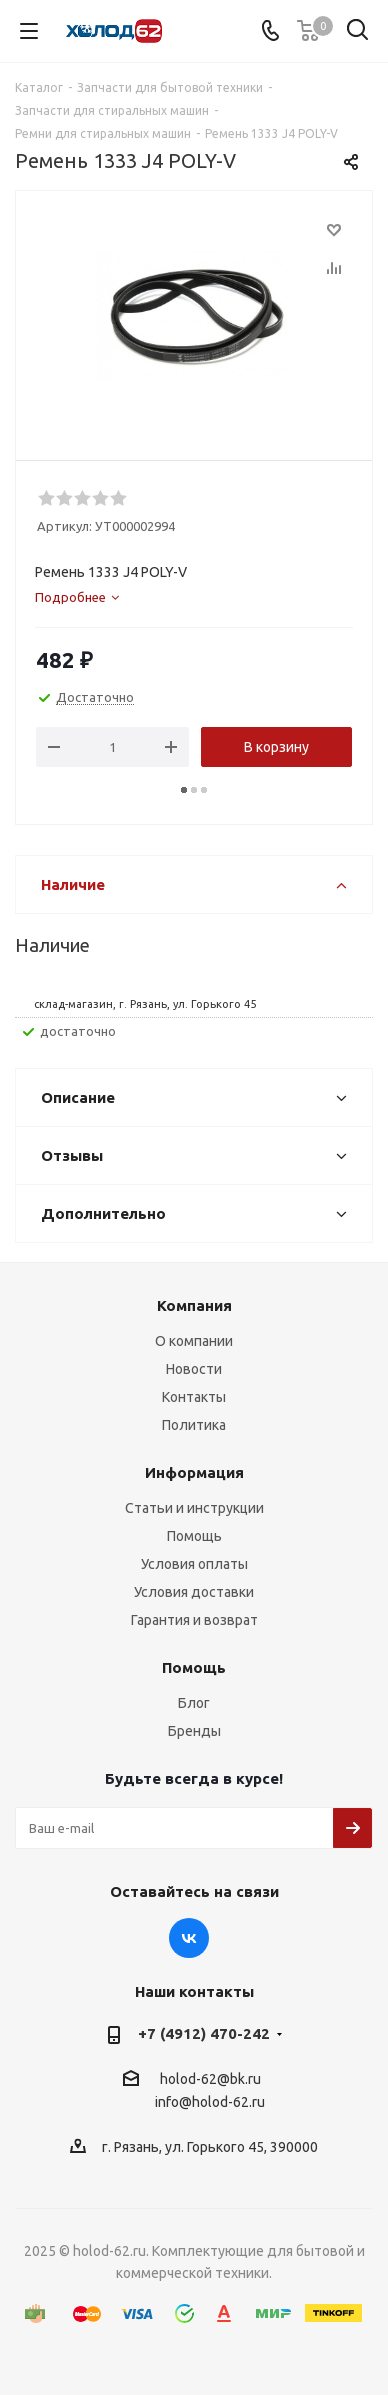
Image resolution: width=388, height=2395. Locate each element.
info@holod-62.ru (210, 2103)
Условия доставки (194, 1592)
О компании (194, 1341)
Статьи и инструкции (194, 1508)
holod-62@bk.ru (210, 2079)
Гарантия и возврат (194, 1620)
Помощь (194, 1536)
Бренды (194, 1731)
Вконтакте (189, 1938)
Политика (194, 1425)
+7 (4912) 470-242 (204, 2033)
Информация (194, 1472)
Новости (194, 1369)
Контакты (194, 1397)
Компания (194, 1305)
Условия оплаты (194, 1564)
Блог (194, 1703)
